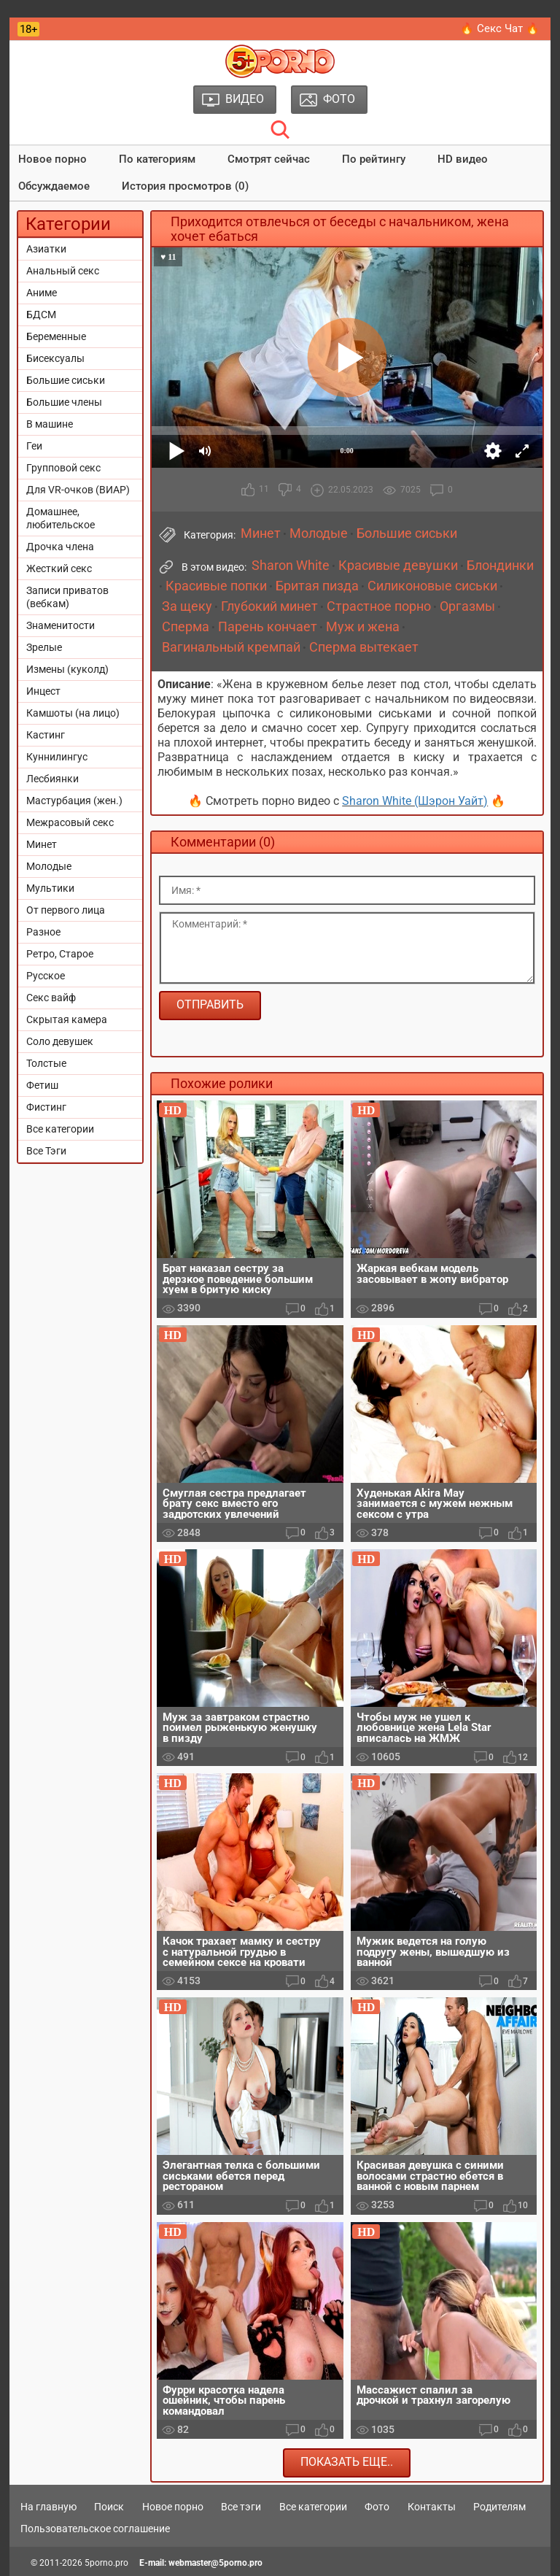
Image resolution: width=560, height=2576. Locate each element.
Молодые (48, 866)
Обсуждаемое (54, 186)
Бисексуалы (55, 358)
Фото (377, 2507)
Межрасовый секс (70, 822)
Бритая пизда (317, 586)
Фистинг (46, 1107)
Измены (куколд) (67, 669)
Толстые (46, 1063)
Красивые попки (216, 586)
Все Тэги (46, 1151)
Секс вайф (51, 997)
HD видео (463, 159)
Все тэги (241, 2507)
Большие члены (64, 402)
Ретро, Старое (59, 954)
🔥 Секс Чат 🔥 (500, 28)
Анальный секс (62, 271)
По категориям (157, 159)
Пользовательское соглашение (95, 2528)
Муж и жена (363, 627)
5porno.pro (106, 2563)
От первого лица (65, 910)
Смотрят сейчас (269, 159)
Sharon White (291, 565)
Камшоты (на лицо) (73, 713)
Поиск (109, 2507)
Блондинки (500, 565)
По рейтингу (373, 159)
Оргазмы (467, 606)
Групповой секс (63, 468)
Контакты (432, 2507)
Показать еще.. (346, 2462)
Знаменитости (60, 625)
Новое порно (52, 159)
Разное (43, 932)
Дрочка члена (60, 546)
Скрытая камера (66, 1019)
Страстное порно (379, 606)
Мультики (50, 888)
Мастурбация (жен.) (74, 800)
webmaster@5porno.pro (215, 2563)
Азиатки (46, 249)
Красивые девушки (398, 565)
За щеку (187, 606)
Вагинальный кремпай (231, 647)
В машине (49, 424)
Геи (34, 446)
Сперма (185, 627)
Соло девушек (59, 1041)
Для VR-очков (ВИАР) (78, 489)
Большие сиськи (65, 380)
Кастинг (45, 735)
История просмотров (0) (185, 186)
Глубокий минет (269, 606)
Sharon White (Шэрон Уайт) (415, 801)
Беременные (56, 336)
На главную (48, 2507)
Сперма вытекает (364, 647)
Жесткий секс (59, 568)
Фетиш (42, 1085)
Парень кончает (267, 627)
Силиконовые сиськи (432, 586)
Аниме (41, 292)
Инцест (43, 691)
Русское (45, 976)
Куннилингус (57, 757)
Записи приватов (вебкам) (67, 597)
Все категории (60, 1129)
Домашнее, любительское (60, 518)
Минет (41, 844)
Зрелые (44, 647)
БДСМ (41, 314)
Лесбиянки (52, 778)
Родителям (499, 2507)
